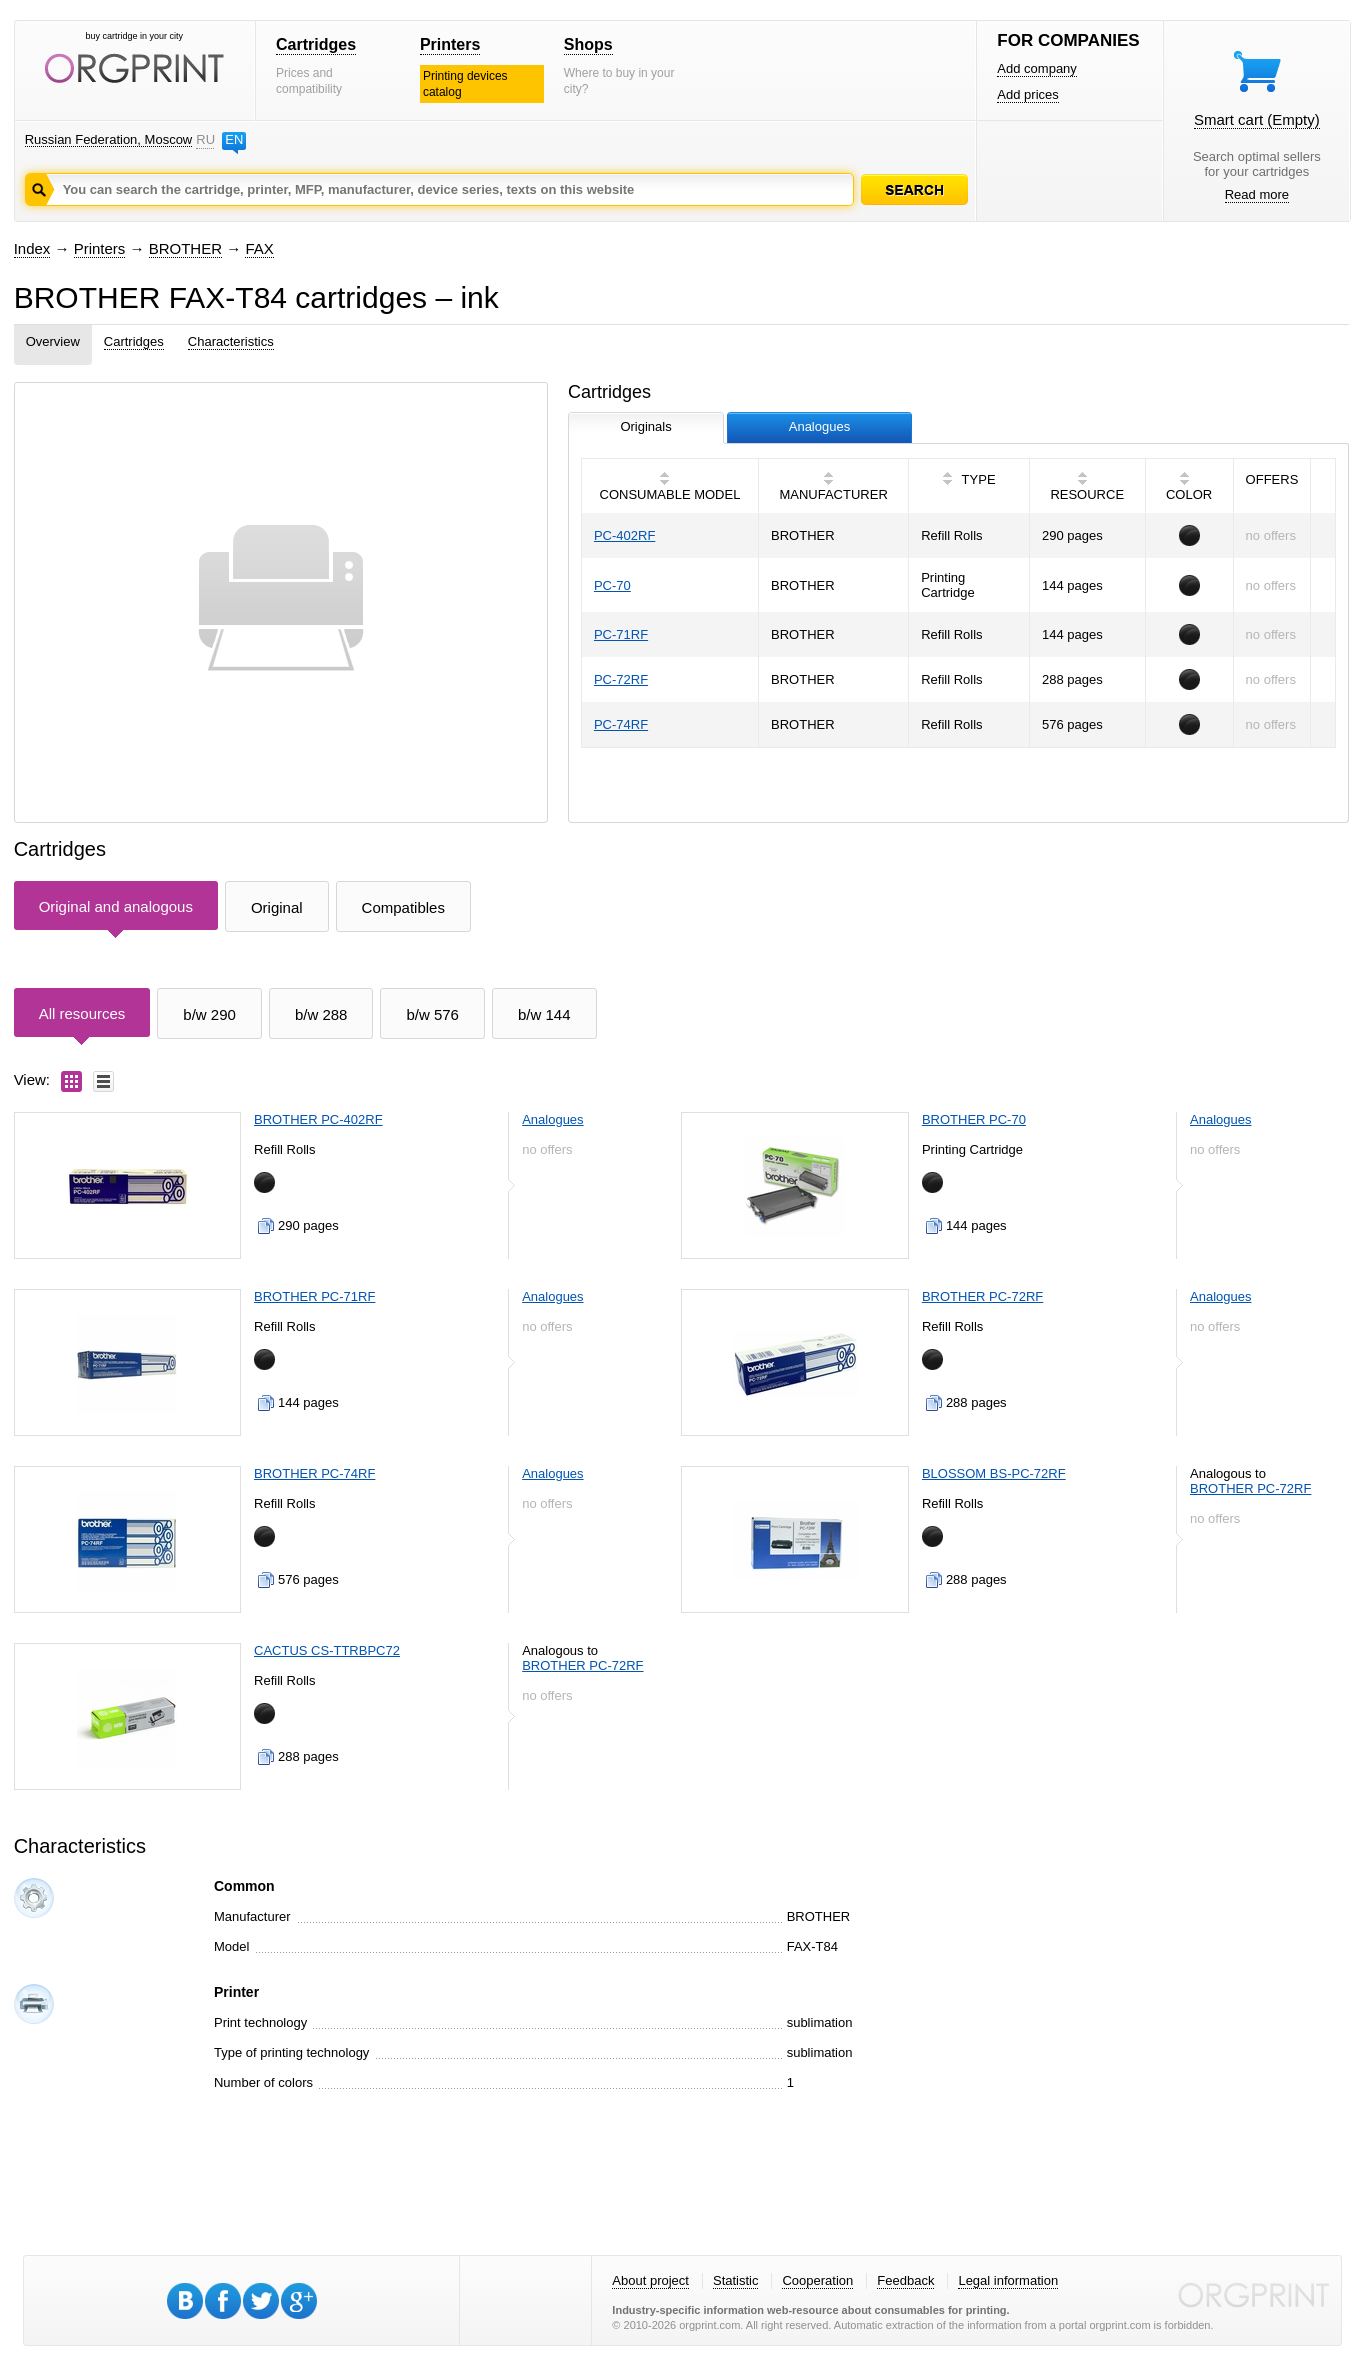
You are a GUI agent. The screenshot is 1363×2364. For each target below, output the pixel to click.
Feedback (905, 2280)
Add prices (1027, 94)
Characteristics (231, 341)
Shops (588, 44)
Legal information (1008, 2280)
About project (650, 2280)
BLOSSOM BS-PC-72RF (994, 1473)
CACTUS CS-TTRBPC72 (327, 1650)
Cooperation (817, 2280)
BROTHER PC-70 (974, 1119)
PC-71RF (621, 634)
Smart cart (1257, 119)
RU (205, 139)
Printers (450, 44)
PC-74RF (621, 724)
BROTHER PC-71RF (314, 1296)
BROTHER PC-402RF (318, 1119)
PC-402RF (624, 535)
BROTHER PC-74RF (314, 1473)
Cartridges (316, 44)
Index (32, 248)
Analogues (552, 1119)
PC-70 (612, 585)
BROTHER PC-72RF (982, 1296)
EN (234, 139)
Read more (1257, 194)
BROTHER (185, 248)
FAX (259, 248)
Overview (53, 341)
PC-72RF (621, 679)
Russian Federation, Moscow (109, 139)
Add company (1037, 68)
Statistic (736, 2280)
